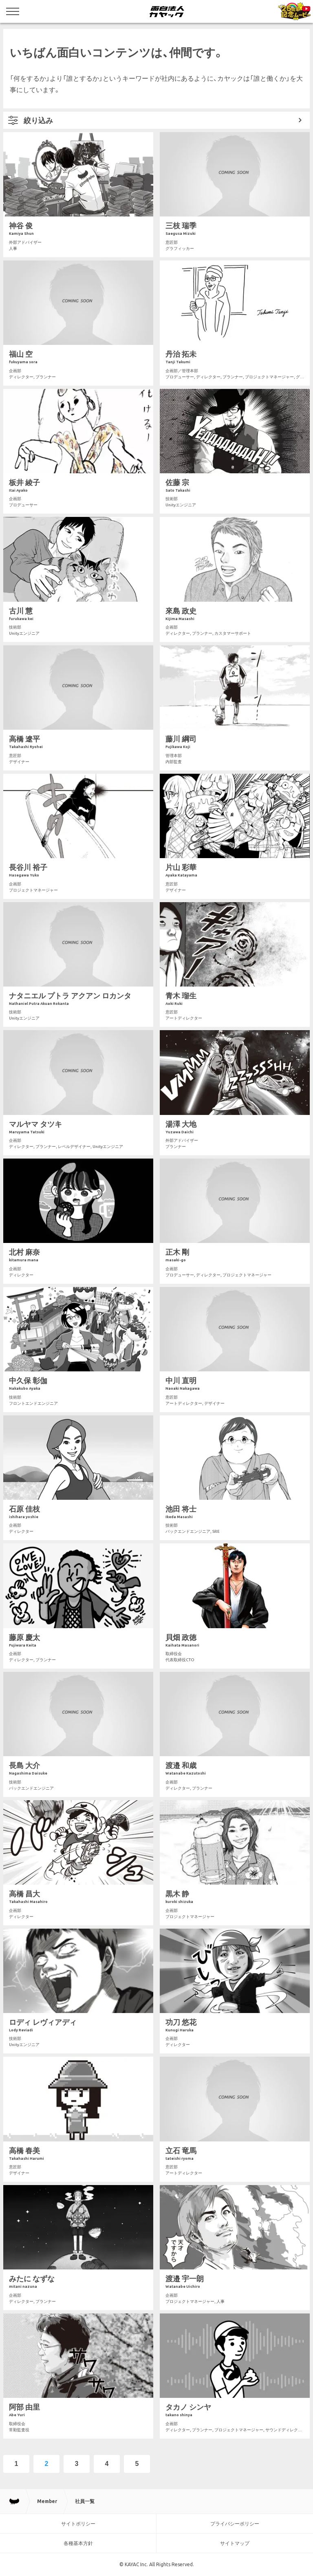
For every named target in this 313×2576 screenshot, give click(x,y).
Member (47, 2501)
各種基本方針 (78, 2543)
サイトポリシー (78, 2523)
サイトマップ (234, 2543)
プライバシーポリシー (234, 2523)
